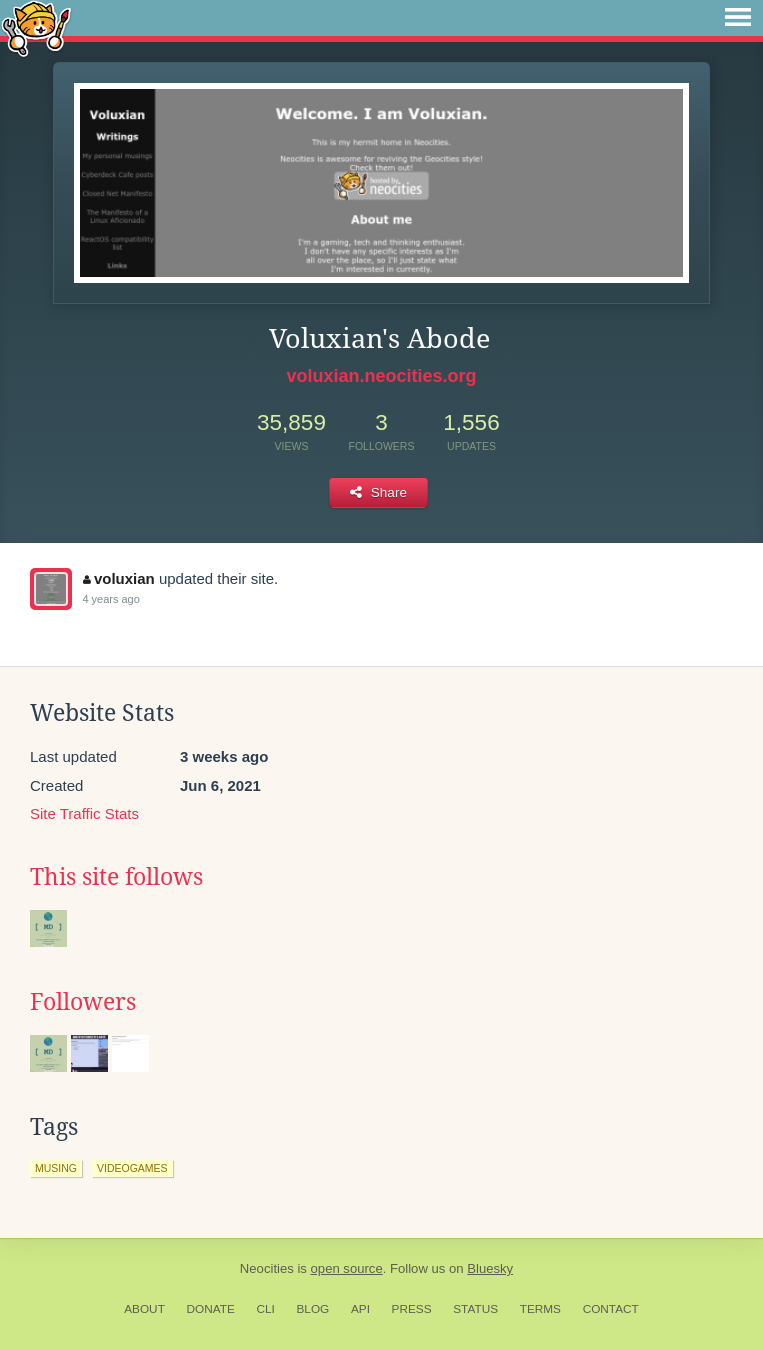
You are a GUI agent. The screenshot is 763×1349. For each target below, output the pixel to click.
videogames (132, 1168)
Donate (211, 1309)
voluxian (118, 578)
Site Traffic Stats (84, 813)
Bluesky (490, 1268)
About (144, 1309)
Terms (540, 1309)
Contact (611, 1309)
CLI (265, 1309)
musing (56, 1168)
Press (412, 1309)
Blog (312, 1309)
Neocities (267, 1268)
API (360, 1309)
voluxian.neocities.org (381, 376)
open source (347, 1268)
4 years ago (110, 599)
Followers (83, 1002)
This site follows (116, 877)
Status (475, 1309)
